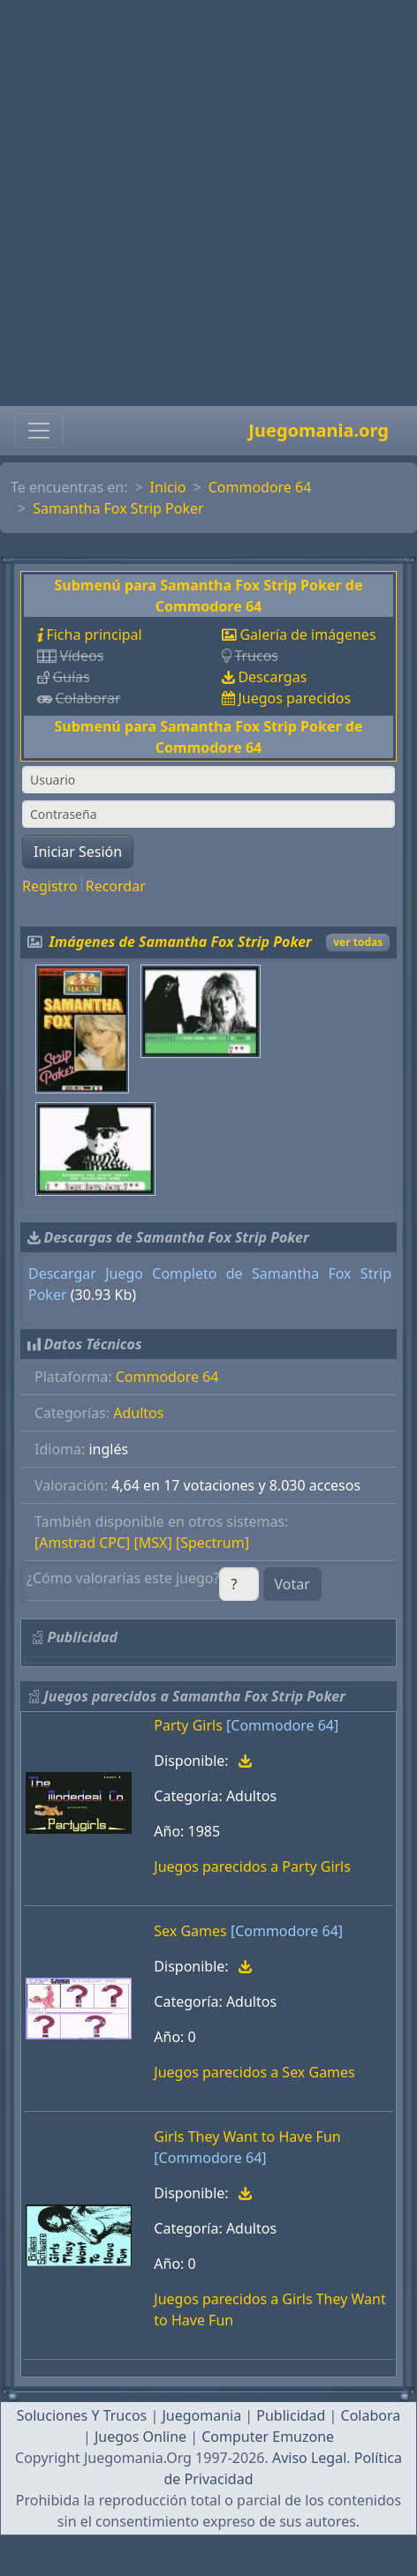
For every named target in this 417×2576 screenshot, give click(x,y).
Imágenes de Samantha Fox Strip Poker (180, 941)
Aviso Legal (309, 2457)
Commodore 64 (260, 487)
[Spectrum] (212, 1542)
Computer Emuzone (267, 2436)
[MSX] (153, 1542)
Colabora (371, 2415)
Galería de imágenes (307, 634)
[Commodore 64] (282, 1725)
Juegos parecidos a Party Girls (252, 1866)
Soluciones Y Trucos (82, 2415)
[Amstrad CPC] (82, 1542)
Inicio (168, 487)
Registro (49, 886)
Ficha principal (93, 634)
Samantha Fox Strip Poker (118, 508)
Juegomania (201, 2415)
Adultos (138, 1413)
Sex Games (190, 1931)
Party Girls (188, 1725)
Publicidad (290, 2415)
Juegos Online (140, 2436)
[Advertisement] (203, 203)
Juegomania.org (318, 430)
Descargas (272, 677)
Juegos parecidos (294, 698)
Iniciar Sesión (78, 851)
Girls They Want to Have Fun (247, 2136)
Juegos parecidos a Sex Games (254, 2072)
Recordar (116, 886)
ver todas (358, 942)
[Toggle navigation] (39, 430)
